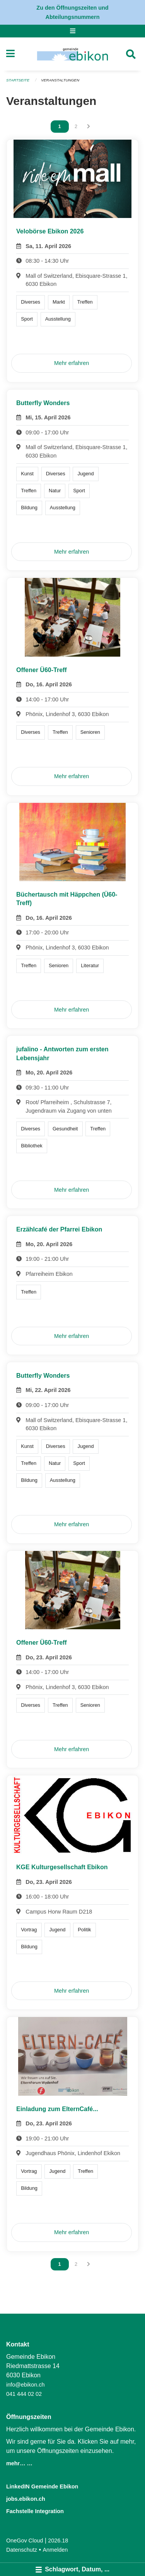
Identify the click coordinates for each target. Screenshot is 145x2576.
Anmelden (55, 2550)
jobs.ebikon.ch (25, 2499)
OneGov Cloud (24, 2540)
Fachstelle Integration (35, 2511)
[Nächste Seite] (88, 127)
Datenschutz (21, 2550)
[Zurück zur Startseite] (72, 54)
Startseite (17, 80)
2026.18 (58, 2540)
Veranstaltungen (60, 80)
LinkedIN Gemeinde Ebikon (42, 2486)
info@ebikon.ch (25, 2385)
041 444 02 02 (24, 2394)
